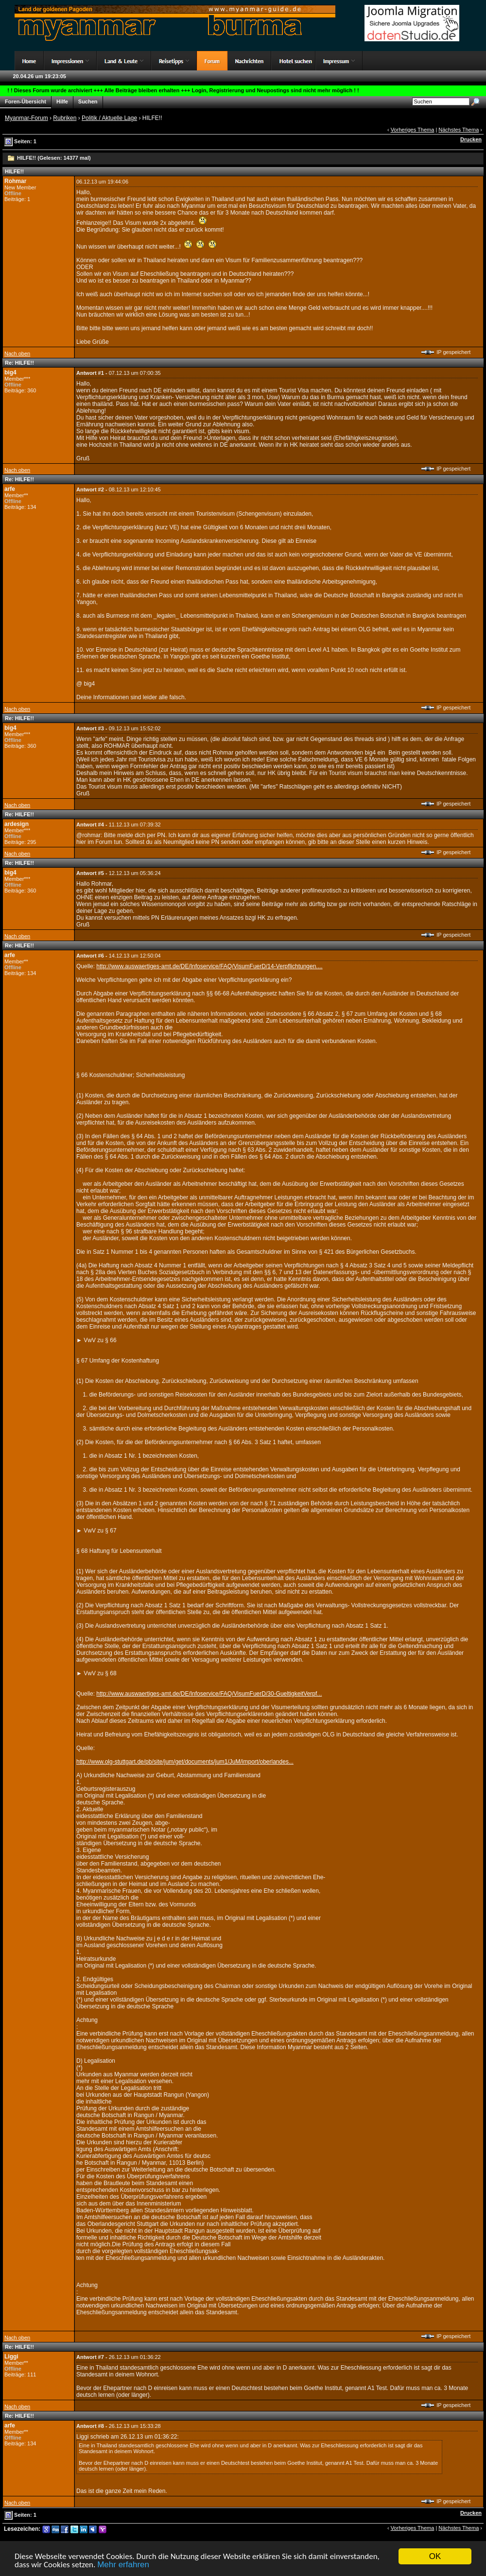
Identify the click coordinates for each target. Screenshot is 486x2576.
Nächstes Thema (458, 130)
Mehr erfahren (123, 2565)
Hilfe (62, 101)
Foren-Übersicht (25, 101)
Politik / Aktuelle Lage (109, 118)
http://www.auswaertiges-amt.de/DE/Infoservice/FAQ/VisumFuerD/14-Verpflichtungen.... (209, 966)
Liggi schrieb (92, 2436)
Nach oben (17, 353)
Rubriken (64, 118)
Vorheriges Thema (412, 130)
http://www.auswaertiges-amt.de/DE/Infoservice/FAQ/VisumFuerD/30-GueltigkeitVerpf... (209, 1693)
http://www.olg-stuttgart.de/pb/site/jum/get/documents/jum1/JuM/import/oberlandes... (185, 1761)
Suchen (88, 101)
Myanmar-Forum (26, 118)
